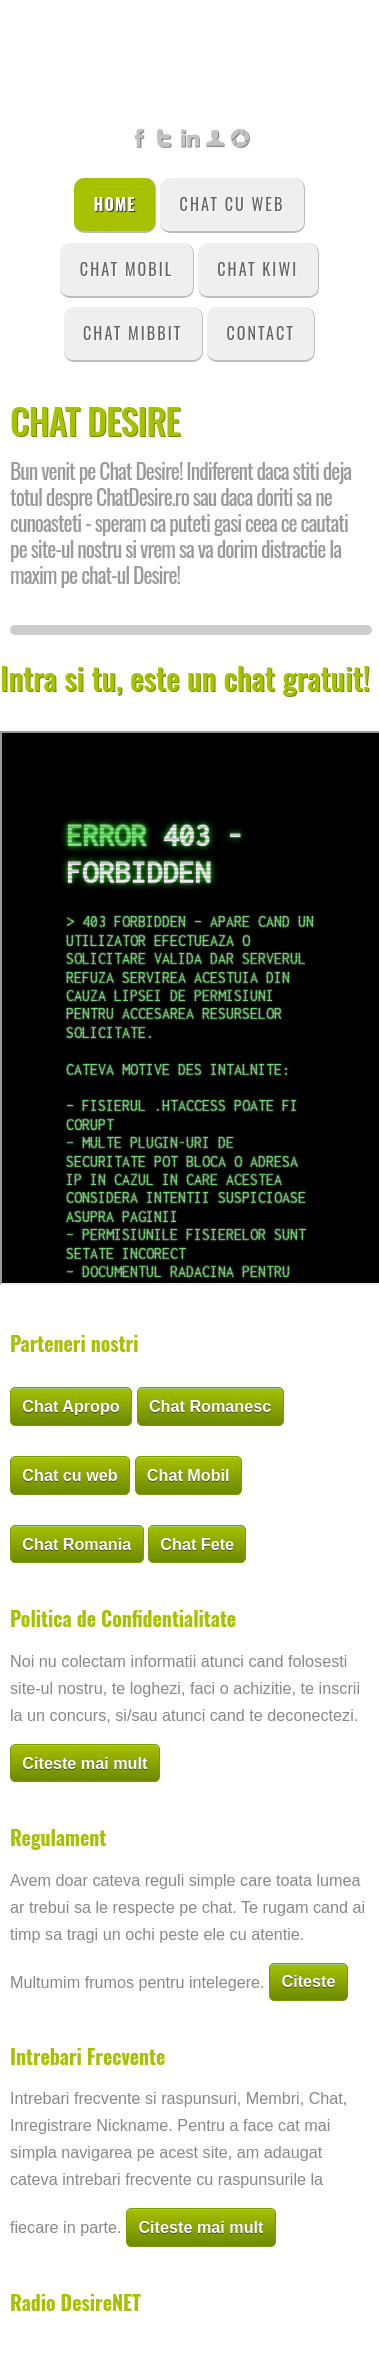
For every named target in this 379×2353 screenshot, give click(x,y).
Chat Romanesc (210, 1406)
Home (115, 204)
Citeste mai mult (84, 1763)
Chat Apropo (70, 1406)
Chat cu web (69, 1475)
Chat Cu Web (232, 204)
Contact (260, 333)
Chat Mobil (126, 269)
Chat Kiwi (257, 269)
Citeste (308, 1981)
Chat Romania (76, 1544)
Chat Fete (197, 1544)
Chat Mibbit (132, 333)
